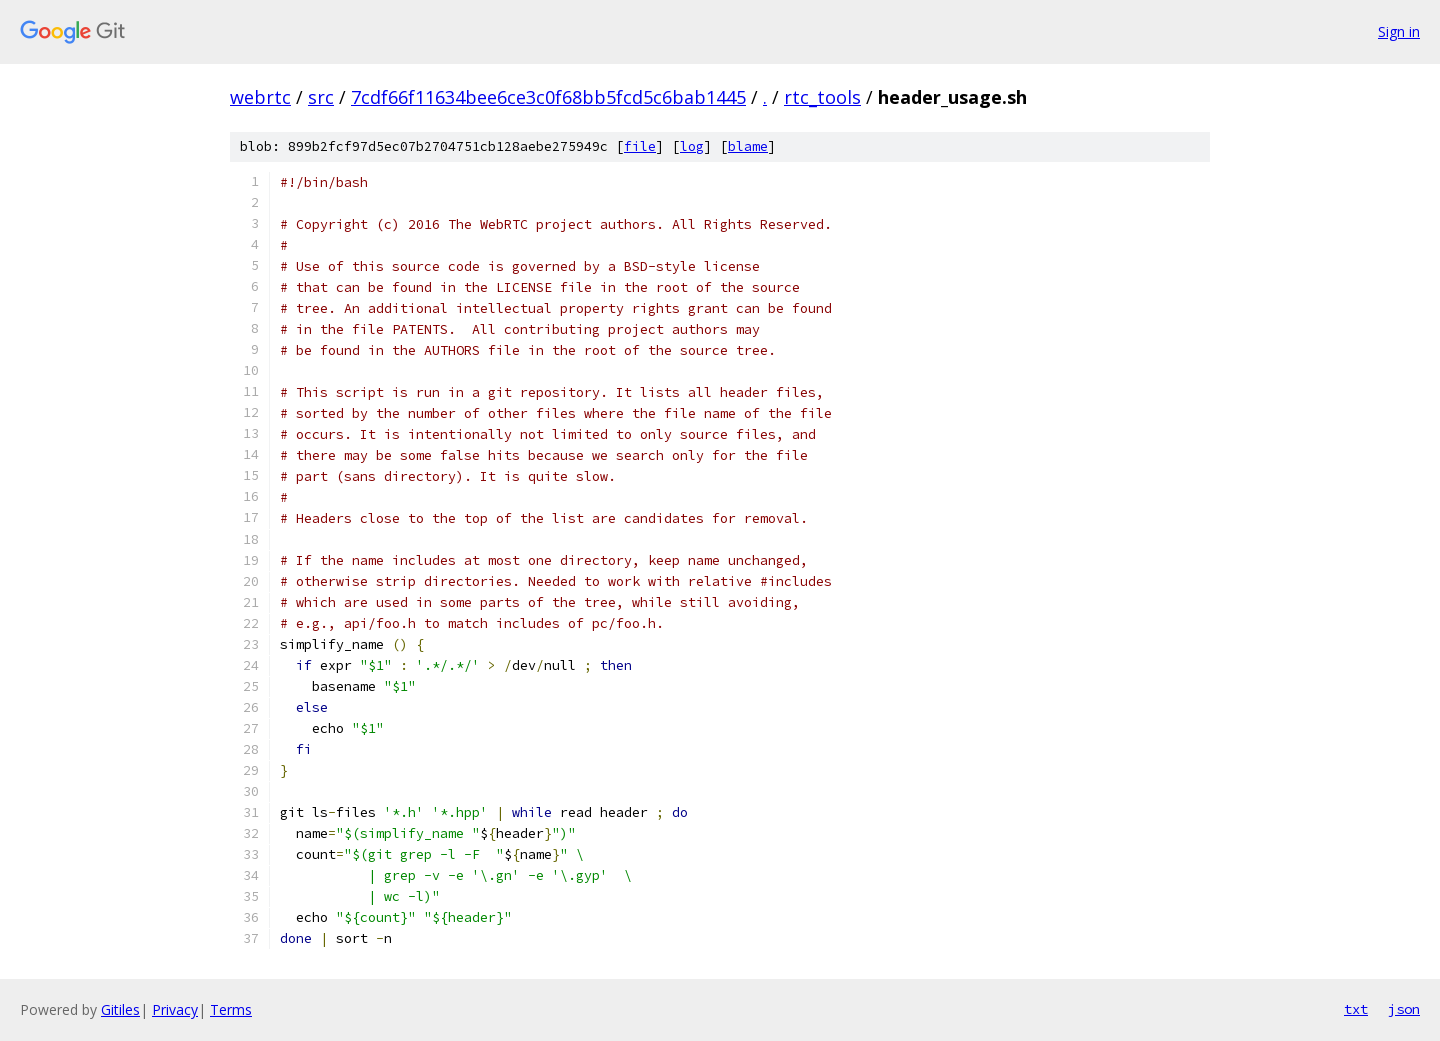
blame (748, 146)
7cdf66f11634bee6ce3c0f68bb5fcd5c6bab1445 (548, 97)
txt (1356, 1009)
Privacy (175, 1009)
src (321, 97)
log (692, 146)
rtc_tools (822, 97)
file (640, 146)
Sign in (1399, 31)
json (1404, 1009)
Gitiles (120, 1009)
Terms (231, 1009)
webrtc (260, 97)
